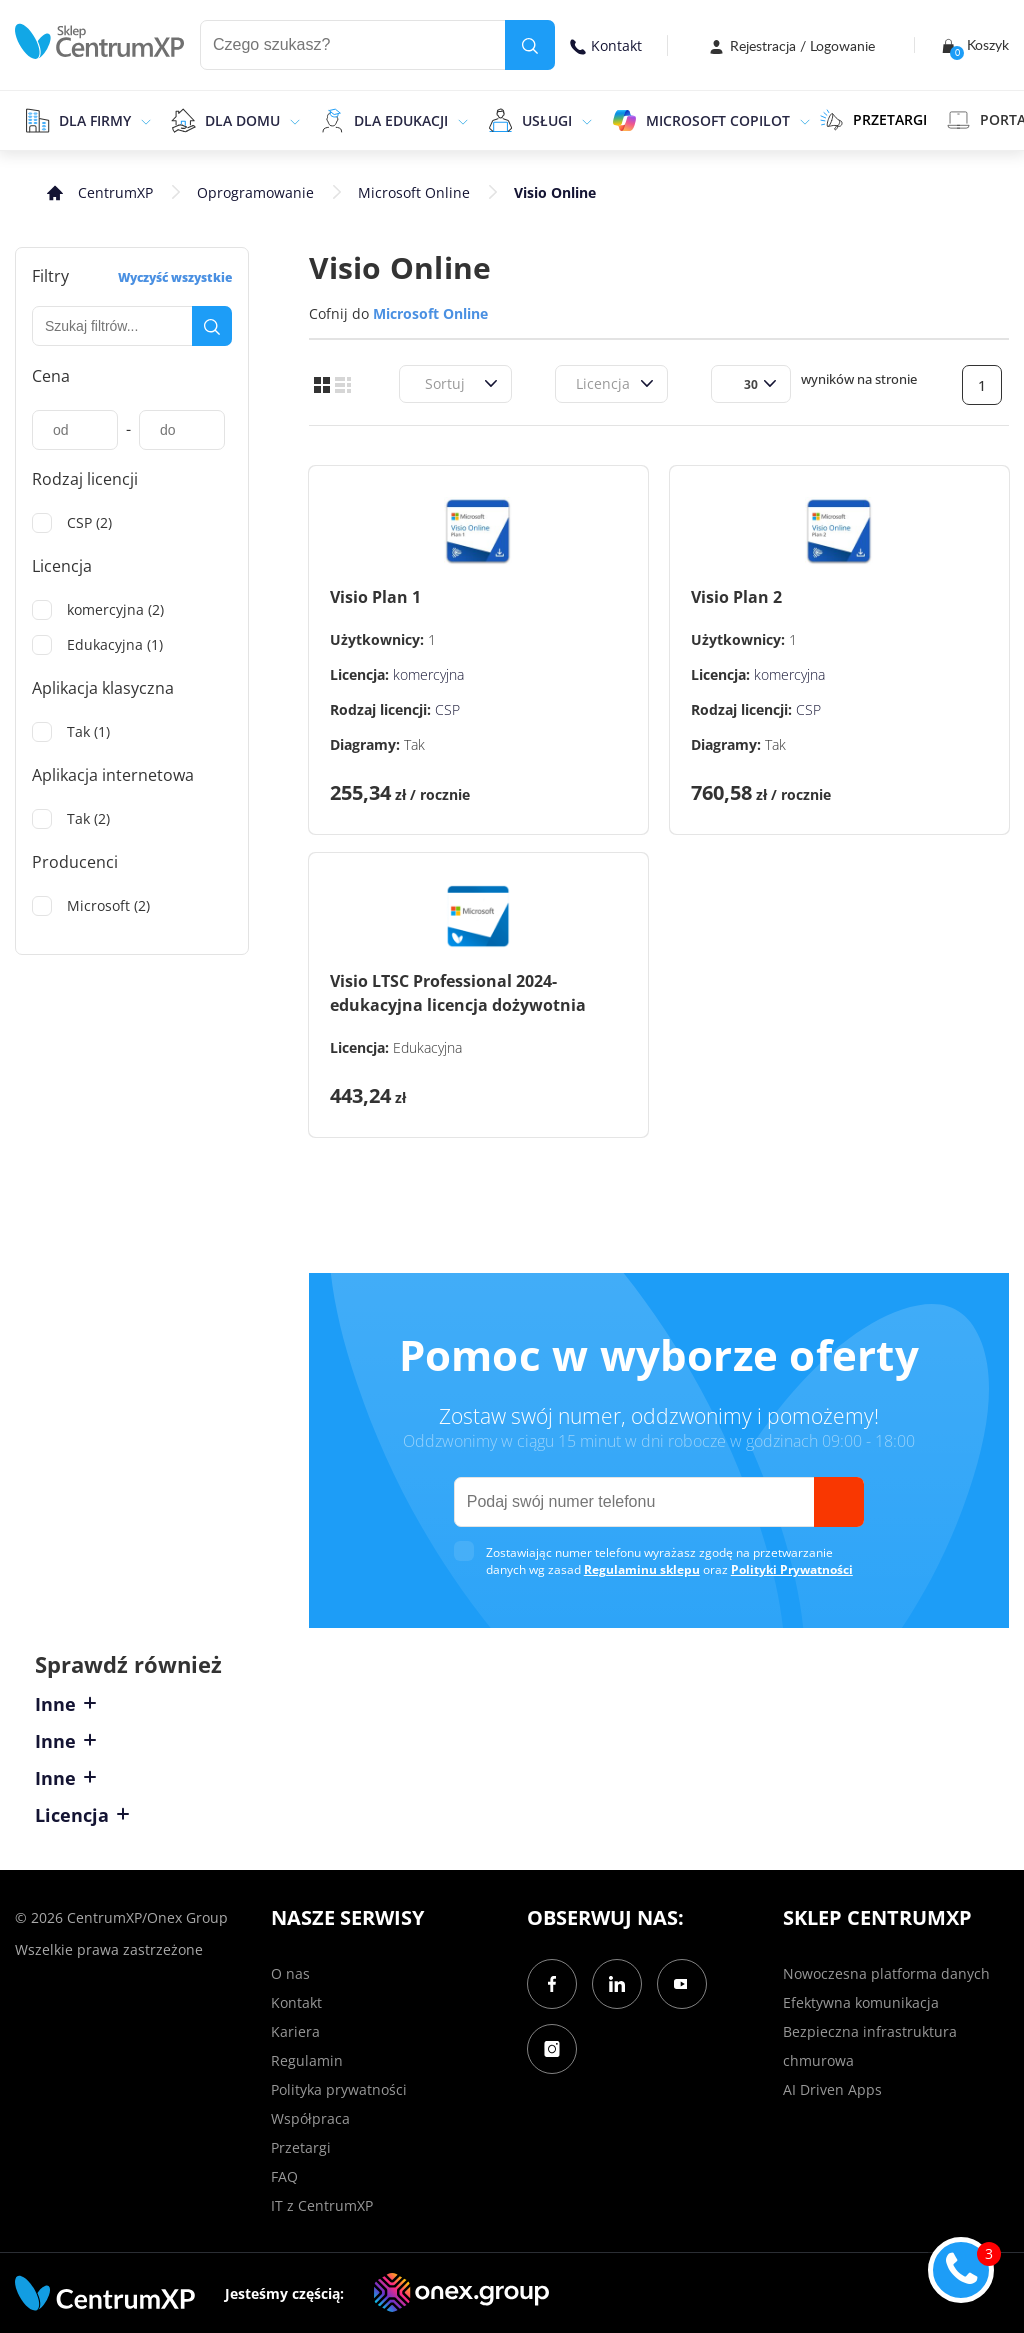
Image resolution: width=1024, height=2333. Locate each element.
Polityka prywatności (339, 2089)
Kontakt (606, 45)
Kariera (295, 2031)
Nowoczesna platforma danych (886, 1973)
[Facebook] (552, 1984)
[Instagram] (552, 2049)
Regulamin (307, 2060)
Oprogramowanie (255, 192)
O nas (290, 1973)
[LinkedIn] (617, 1984)
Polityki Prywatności (792, 1569)
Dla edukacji (401, 120)
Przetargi (301, 2147)
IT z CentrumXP (322, 2205)
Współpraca (310, 2118)
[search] (530, 45)
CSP (447, 709)
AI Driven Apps (832, 2089)
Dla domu (242, 120)
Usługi (547, 120)
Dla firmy (95, 120)
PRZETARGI (873, 120)
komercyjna (428, 674)
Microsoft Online (414, 192)
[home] (100, 41)
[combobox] (422, 383)
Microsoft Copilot (718, 120)
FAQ (284, 2176)
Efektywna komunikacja (861, 2002)
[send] (839, 1502)
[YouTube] (682, 1984)
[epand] (143, 120)
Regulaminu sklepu (642, 1569)
